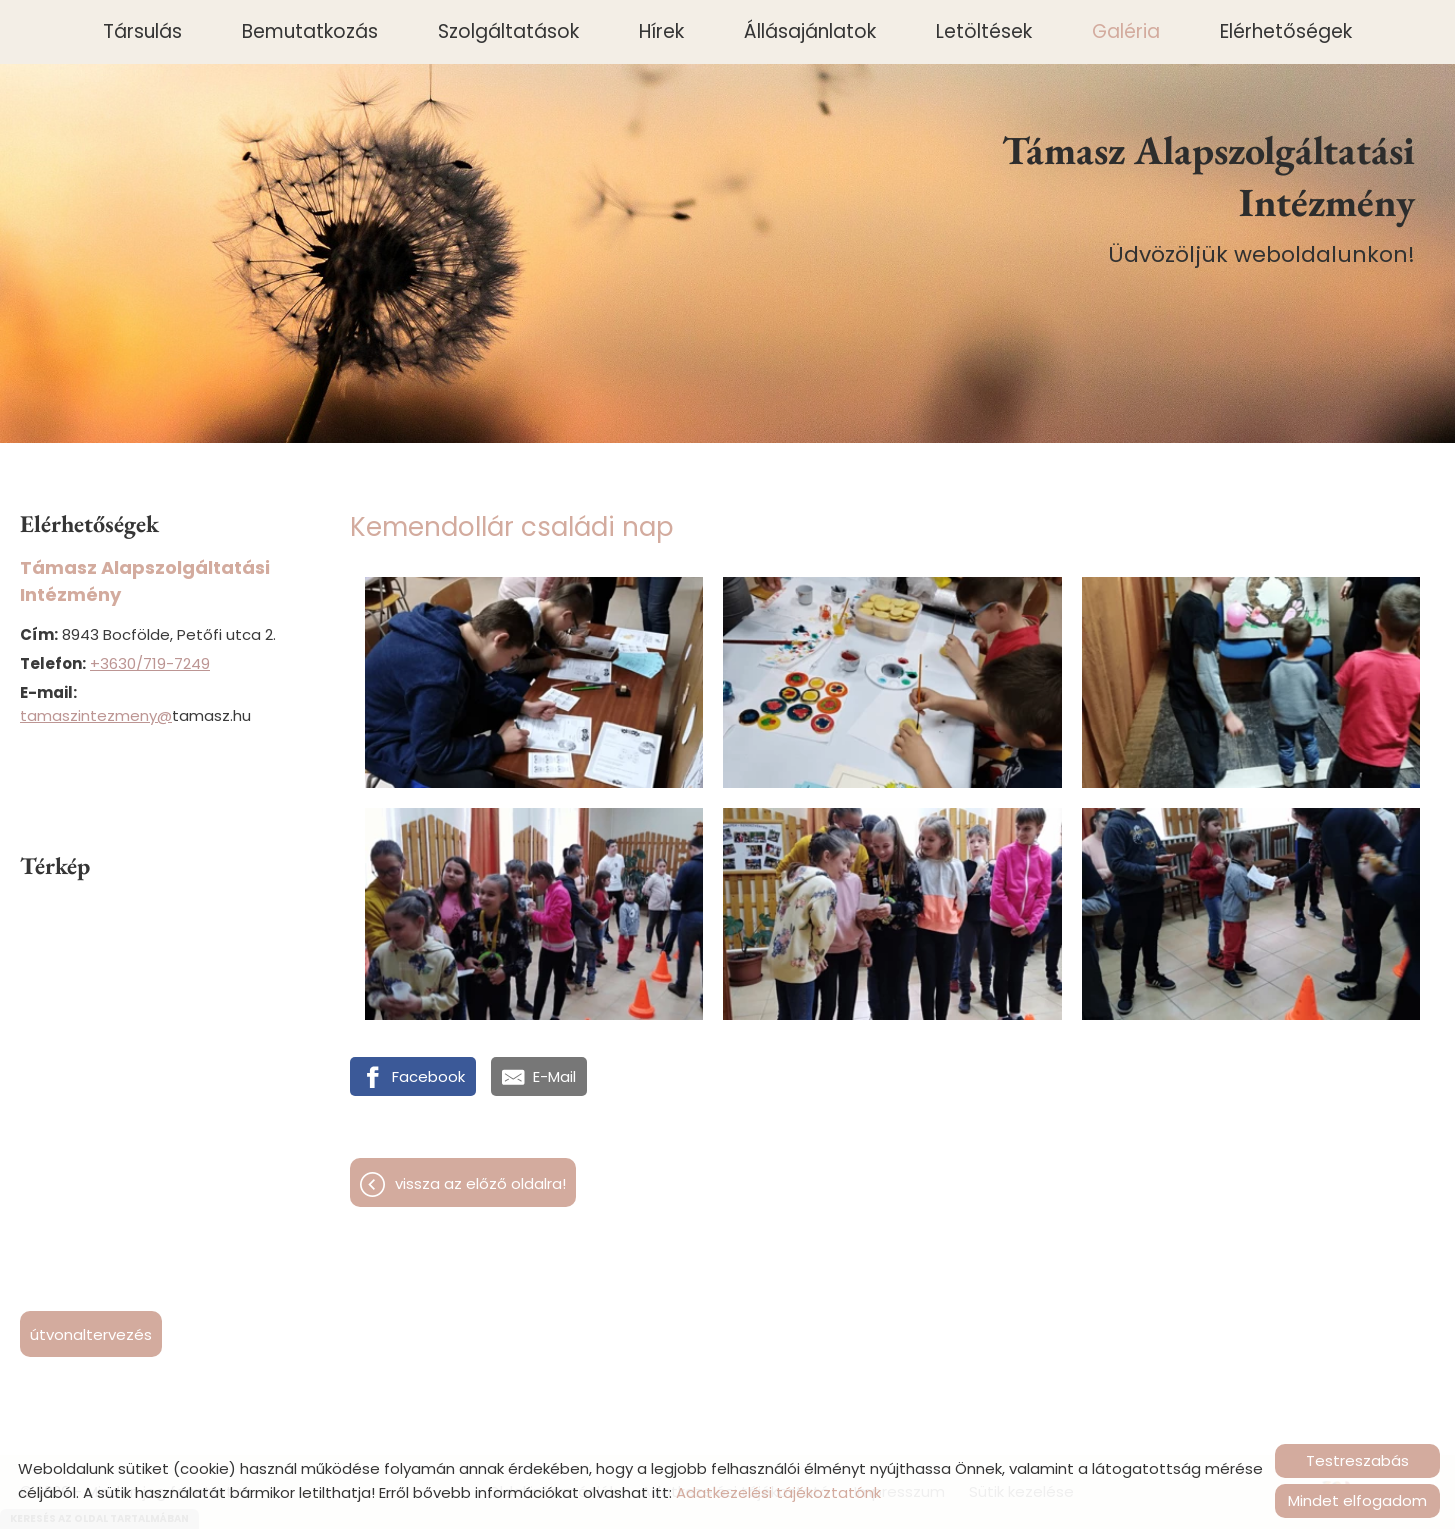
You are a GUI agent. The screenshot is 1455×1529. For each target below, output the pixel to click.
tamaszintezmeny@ (96, 715)
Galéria (1126, 31)
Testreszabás (1357, 1460)
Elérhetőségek (1286, 31)
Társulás (142, 31)
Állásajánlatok (810, 31)
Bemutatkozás (310, 31)
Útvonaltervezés (91, 1334)
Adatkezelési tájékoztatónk (778, 1492)
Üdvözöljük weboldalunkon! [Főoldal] (1185, 197)
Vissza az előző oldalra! (480, 1183)
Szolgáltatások (508, 31)
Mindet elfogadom (1357, 1500)
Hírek (661, 31)
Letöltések (984, 31)
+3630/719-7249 (150, 663)
